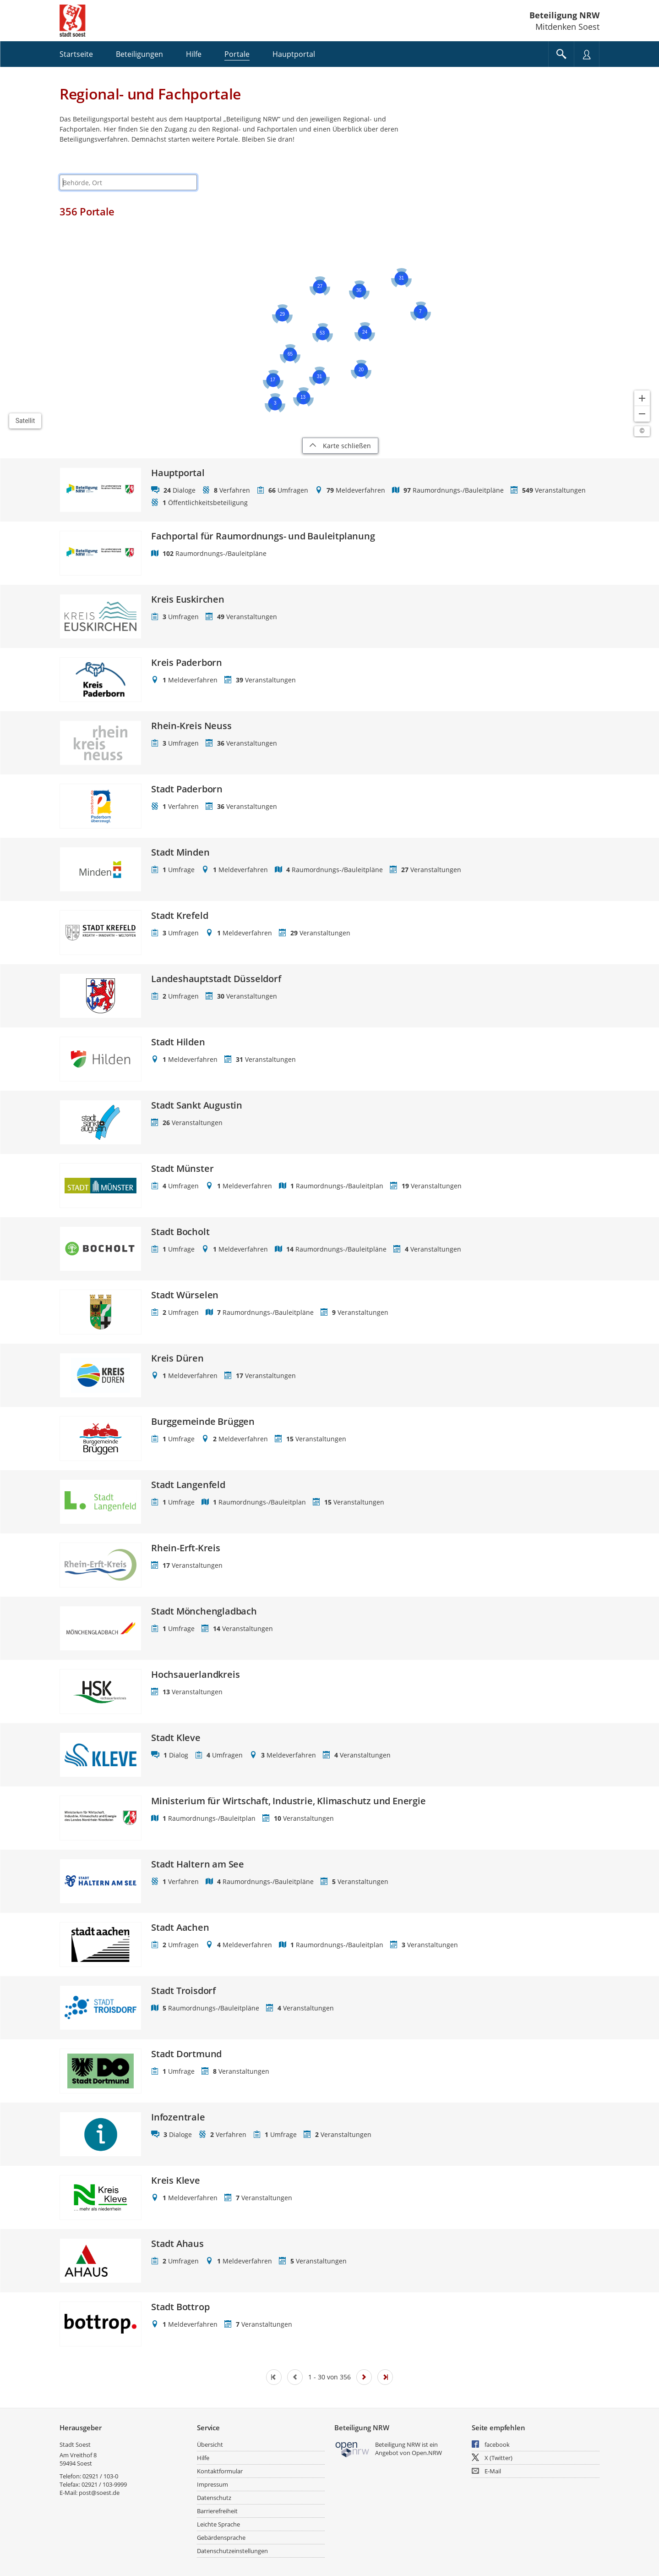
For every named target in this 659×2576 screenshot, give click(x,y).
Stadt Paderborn (187, 789)
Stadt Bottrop (180, 2306)
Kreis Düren (177, 1358)
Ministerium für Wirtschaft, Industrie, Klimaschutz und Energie (288, 1801)
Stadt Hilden (178, 1042)
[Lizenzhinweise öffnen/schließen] (642, 431)
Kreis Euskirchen (187, 599)
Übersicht (210, 2444)
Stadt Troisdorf (183, 1990)
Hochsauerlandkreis (195, 1674)
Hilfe (203, 2458)
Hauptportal (178, 472)
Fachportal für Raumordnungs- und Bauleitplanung (263, 536)
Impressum (212, 2484)
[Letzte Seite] (385, 2377)
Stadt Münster (182, 1168)
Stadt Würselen (184, 1295)
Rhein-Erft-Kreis (185, 1548)
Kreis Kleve (175, 2180)
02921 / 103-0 (100, 2476)
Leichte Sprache (218, 2524)
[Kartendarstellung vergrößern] (642, 398)
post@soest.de (99, 2492)
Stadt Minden (180, 852)
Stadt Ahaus (177, 2243)
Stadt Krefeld (179, 915)
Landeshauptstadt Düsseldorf (216, 978)
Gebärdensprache (221, 2537)
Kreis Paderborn (186, 662)
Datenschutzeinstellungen (232, 2551)
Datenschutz (214, 2498)
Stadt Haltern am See (197, 1864)
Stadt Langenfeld (188, 1484)
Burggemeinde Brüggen (203, 1421)
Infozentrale (178, 2117)
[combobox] (128, 182)
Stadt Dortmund (186, 2054)
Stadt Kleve (176, 1737)
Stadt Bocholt (180, 1231)
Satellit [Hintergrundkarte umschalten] (25, 420)
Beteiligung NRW (564, 15)
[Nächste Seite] (364, 2377)
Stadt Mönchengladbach (204, 1611)
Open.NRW (427, 2453)
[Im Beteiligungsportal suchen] (561, 54)
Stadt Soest (75, 2444)
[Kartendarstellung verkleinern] (642, 414)
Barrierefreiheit (217, 2511)
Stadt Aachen (180, 1927)
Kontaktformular (220, 2471)
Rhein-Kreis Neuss (191, 725)
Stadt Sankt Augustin (196, 1105)
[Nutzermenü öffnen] (586, 54)
